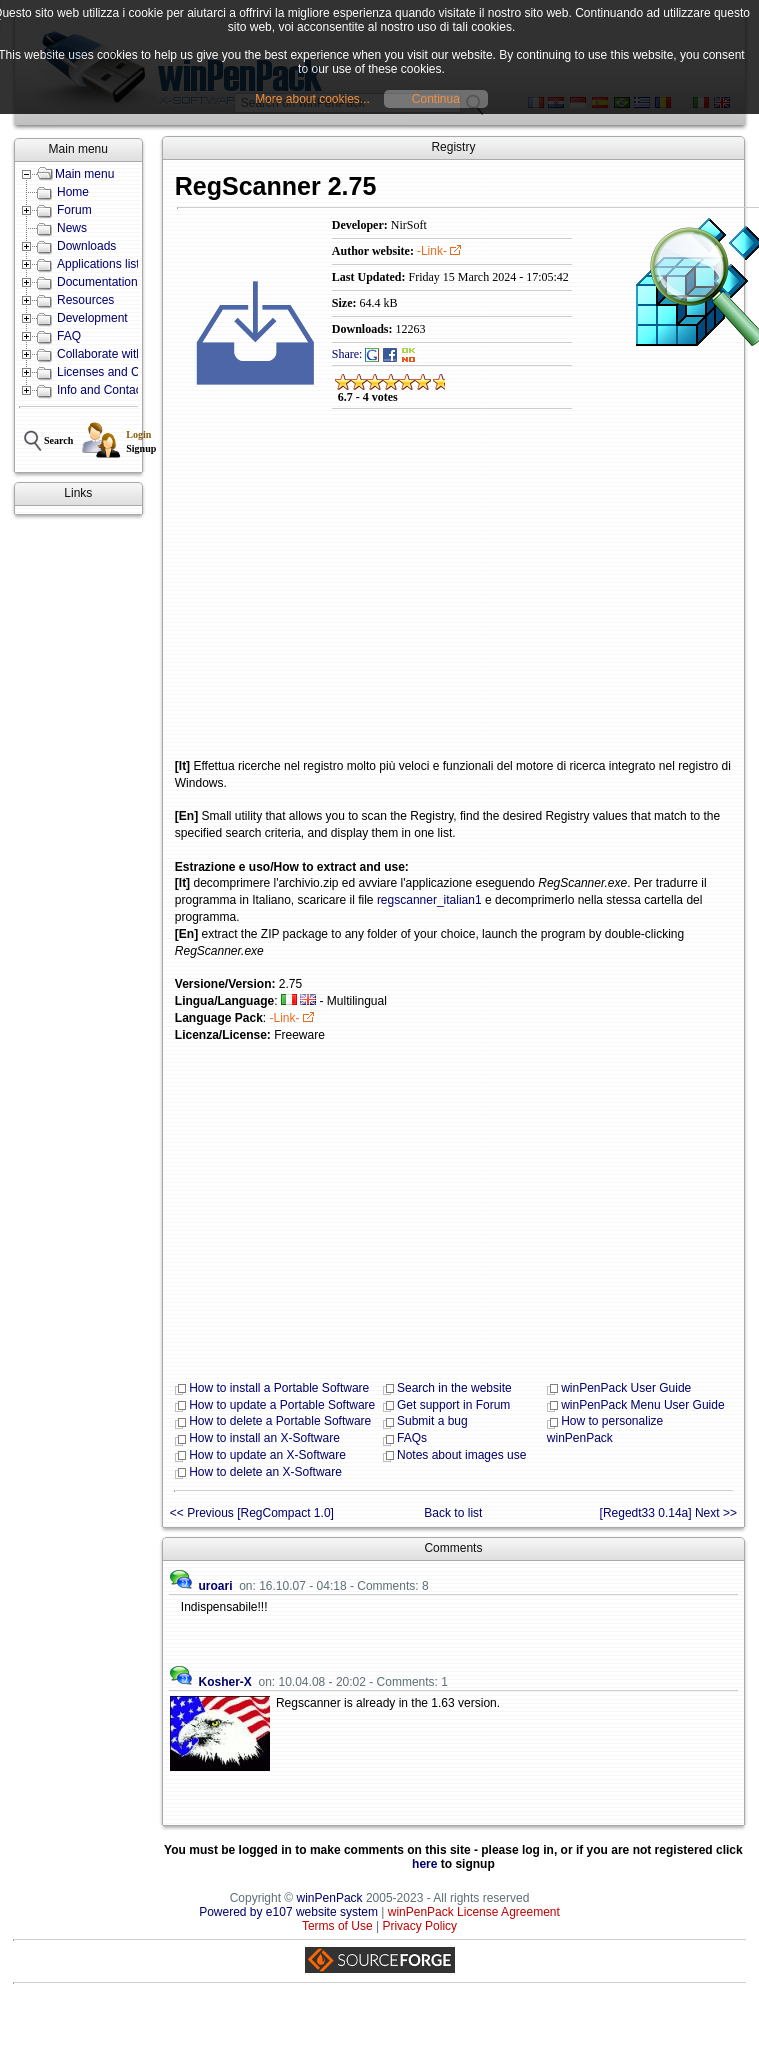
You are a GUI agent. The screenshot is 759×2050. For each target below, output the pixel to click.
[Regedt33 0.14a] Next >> (668, 1513)
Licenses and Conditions (122, 372)
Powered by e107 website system (288, 1912)
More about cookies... (312, 99)
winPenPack (330, 1898)
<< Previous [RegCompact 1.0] (252, 1513)
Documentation (97, 282)
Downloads (86, 246)
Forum (74, 210)
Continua (436, 99)
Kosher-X (224, 1682)
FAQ (69, 336)
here (424, 1864)
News (72, 228)
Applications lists (101, 264)
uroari (215, 1586)
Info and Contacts (104, 390)
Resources (85, 300)
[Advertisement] (432, 598)
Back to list (453, 1513)
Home (73, 192)
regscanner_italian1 (429, 900)
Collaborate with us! (109, 354)
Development (92, 318)
